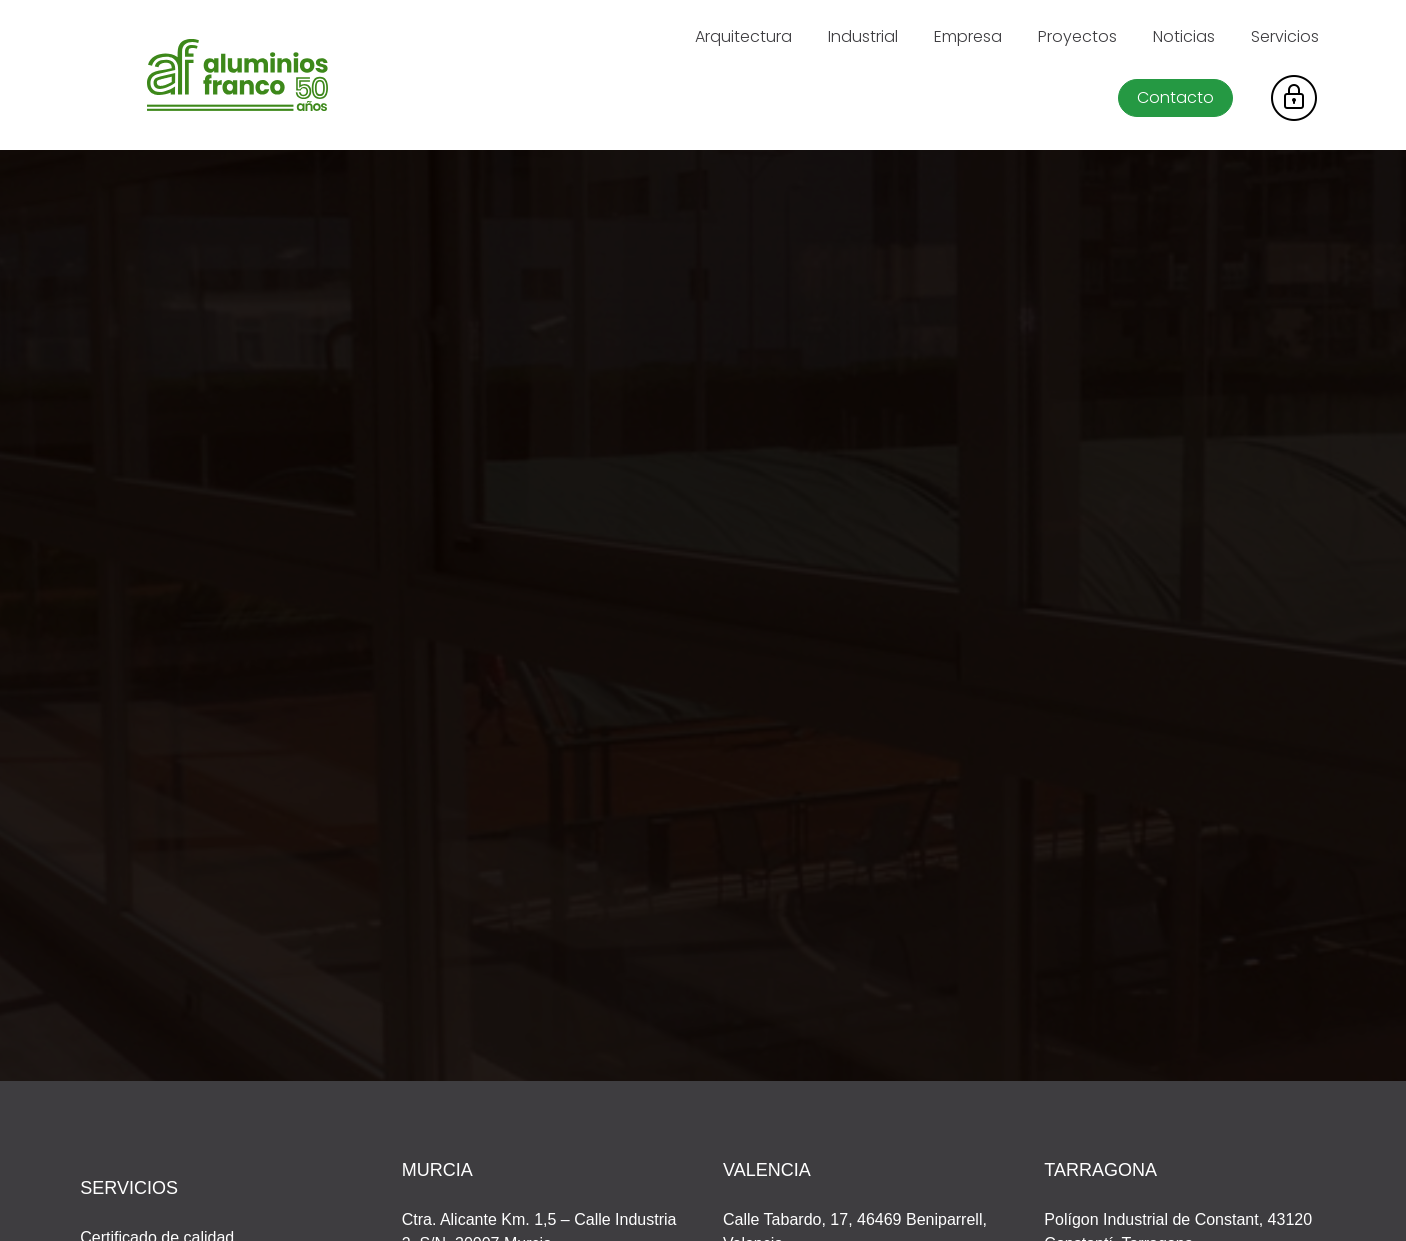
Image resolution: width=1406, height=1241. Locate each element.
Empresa (968, 36)
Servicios (1285, 36)
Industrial (863, 36)
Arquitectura (743, 36)
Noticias (1184, 36)
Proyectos (1077, 36)
